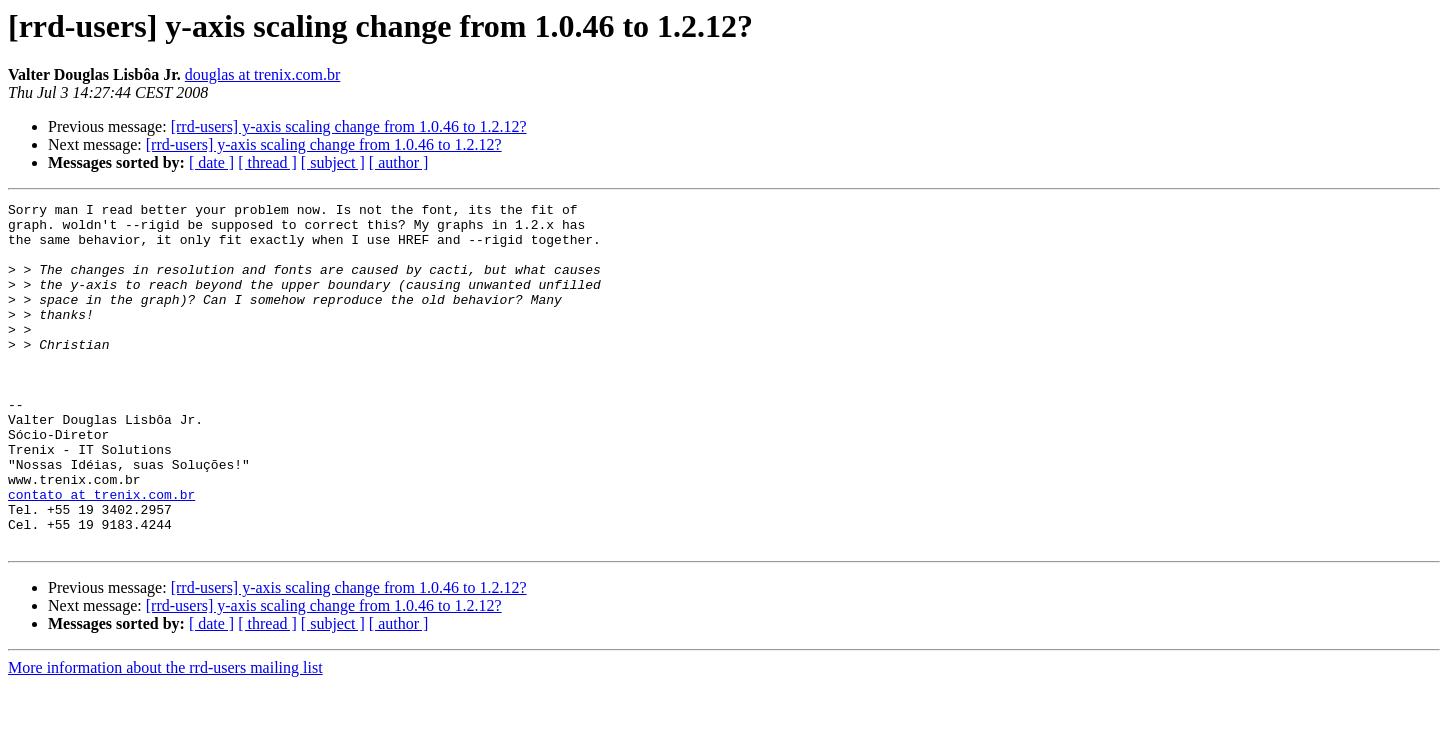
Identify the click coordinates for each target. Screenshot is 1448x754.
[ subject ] (333, 162)
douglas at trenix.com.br (263, 74)
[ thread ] (267, 162)
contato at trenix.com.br (101, 554)
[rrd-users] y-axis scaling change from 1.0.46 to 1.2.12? (349, 126)
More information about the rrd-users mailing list (165, 736)
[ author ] (399, 162)
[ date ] (211, 162)
